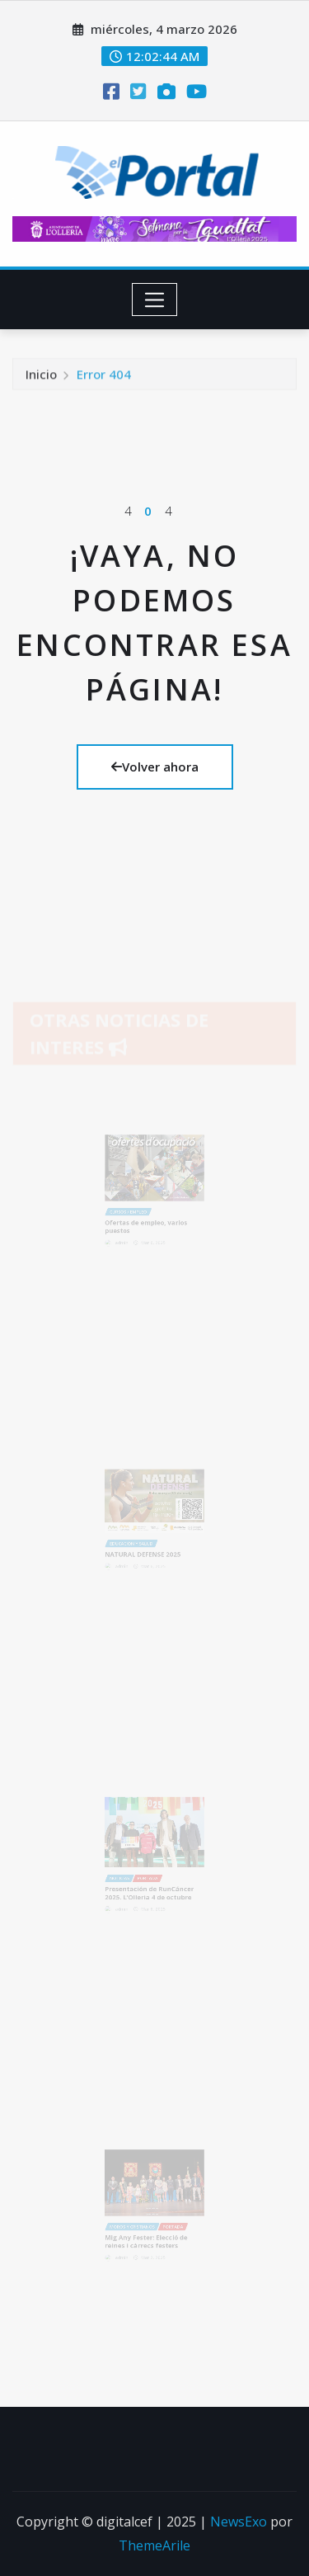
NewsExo (238, 2521)
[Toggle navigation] (154, 299)
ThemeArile (154, 2545)
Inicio (41, 377)
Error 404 (104, 377)
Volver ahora (155, 766)
